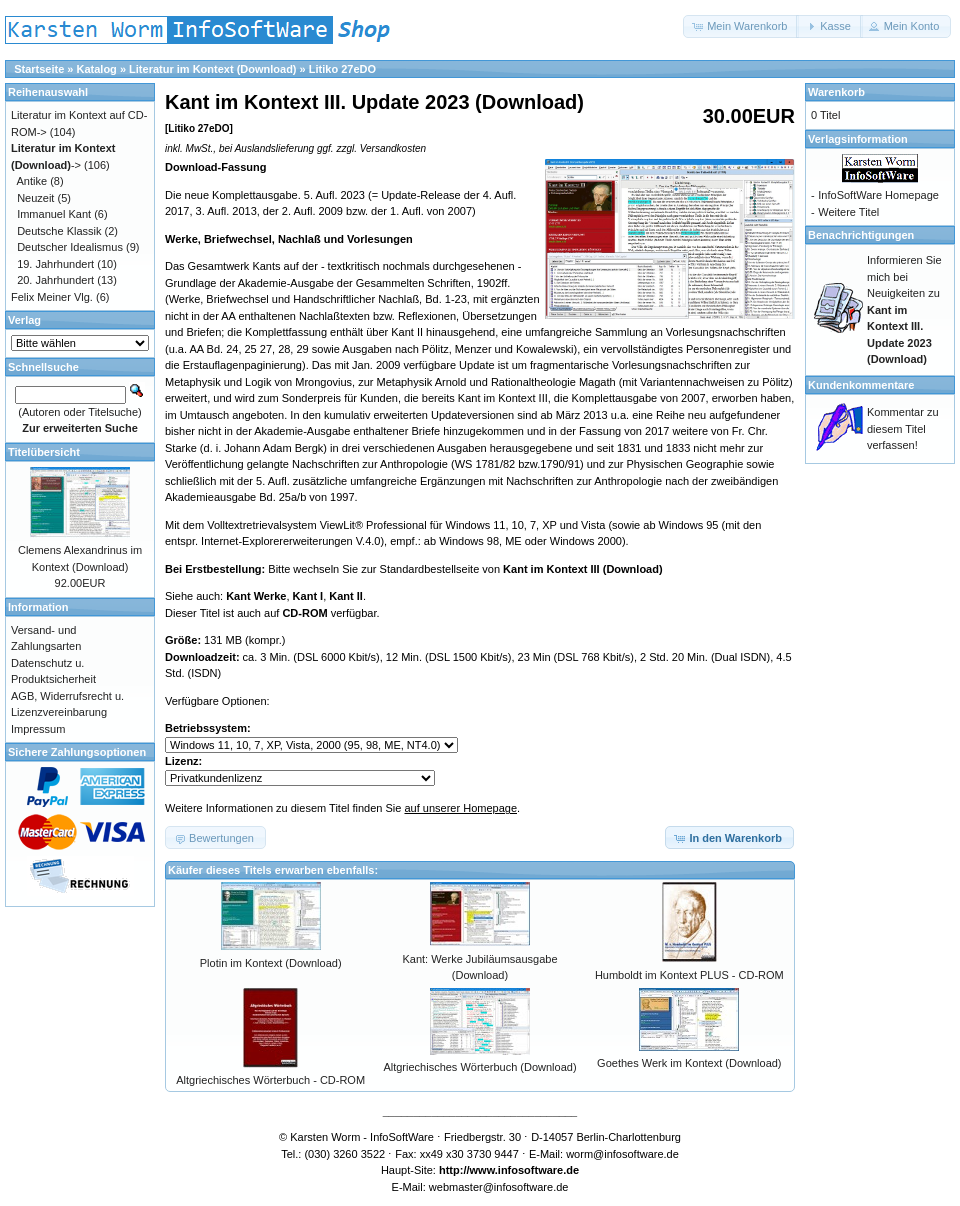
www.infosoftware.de (525, 1170)
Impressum (38, 729)
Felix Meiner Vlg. (52, 297)
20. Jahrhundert (55, 280)
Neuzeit (35, 198)
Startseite (39, 69)
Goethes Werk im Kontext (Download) (689, 1063)
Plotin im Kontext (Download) (271, 963)
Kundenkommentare (861, 385)
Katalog (97, 69)
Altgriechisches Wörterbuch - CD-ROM (270, 1080)
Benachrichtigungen (861, 235)
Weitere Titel (848, 212)
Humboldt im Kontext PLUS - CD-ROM (689, 975)
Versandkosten (393, 148)
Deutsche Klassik (59, 231)
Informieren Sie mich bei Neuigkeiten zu (904, 309)
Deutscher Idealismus (70, 247)
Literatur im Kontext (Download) (212, 69)
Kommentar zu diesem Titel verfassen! (903, 428)
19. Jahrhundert (55, 264)
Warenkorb (836, 92)
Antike (32, 181)
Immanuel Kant (54, 214)
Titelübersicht (44, 452)
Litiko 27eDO (342, 69)
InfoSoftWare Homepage (878, 195)
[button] (741, 26)
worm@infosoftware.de (622, 1154)
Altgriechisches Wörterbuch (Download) (479, 1067)
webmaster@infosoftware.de (499, 1187)
